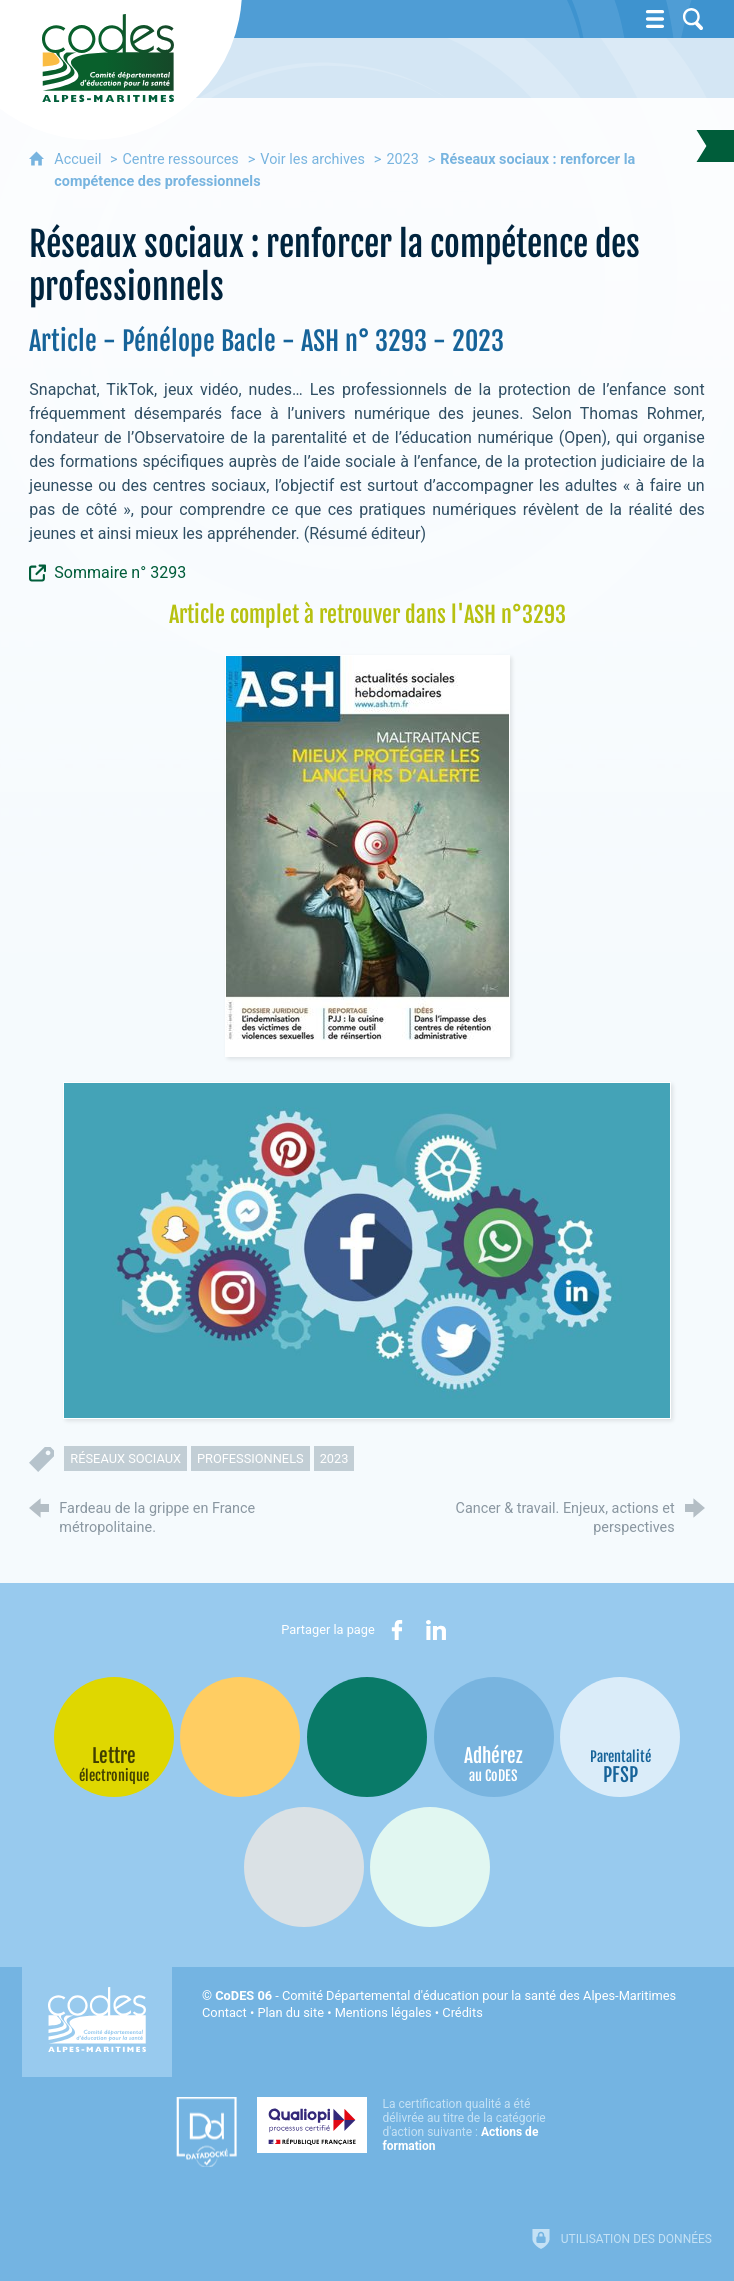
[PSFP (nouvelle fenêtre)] (620, 1737)
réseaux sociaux (125, 1458)
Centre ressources (180, 159)
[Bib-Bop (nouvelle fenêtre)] (367, 1737)
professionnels (250, 1458)
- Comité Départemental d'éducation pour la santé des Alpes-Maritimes (445, 1995)
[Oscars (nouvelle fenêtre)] (430, 1867)
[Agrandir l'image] (367, 854)
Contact (224, 2012)
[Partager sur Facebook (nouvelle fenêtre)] (397, 1630)
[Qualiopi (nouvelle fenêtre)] (407, 2125)
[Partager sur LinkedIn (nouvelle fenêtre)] (436, 1630)
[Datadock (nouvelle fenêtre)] (206, 2132)
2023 (402, 159)
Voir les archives (312, 159)
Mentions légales (383, 2012)
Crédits (462, 2012)
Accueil (79, 159)
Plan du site (290, 2012)
